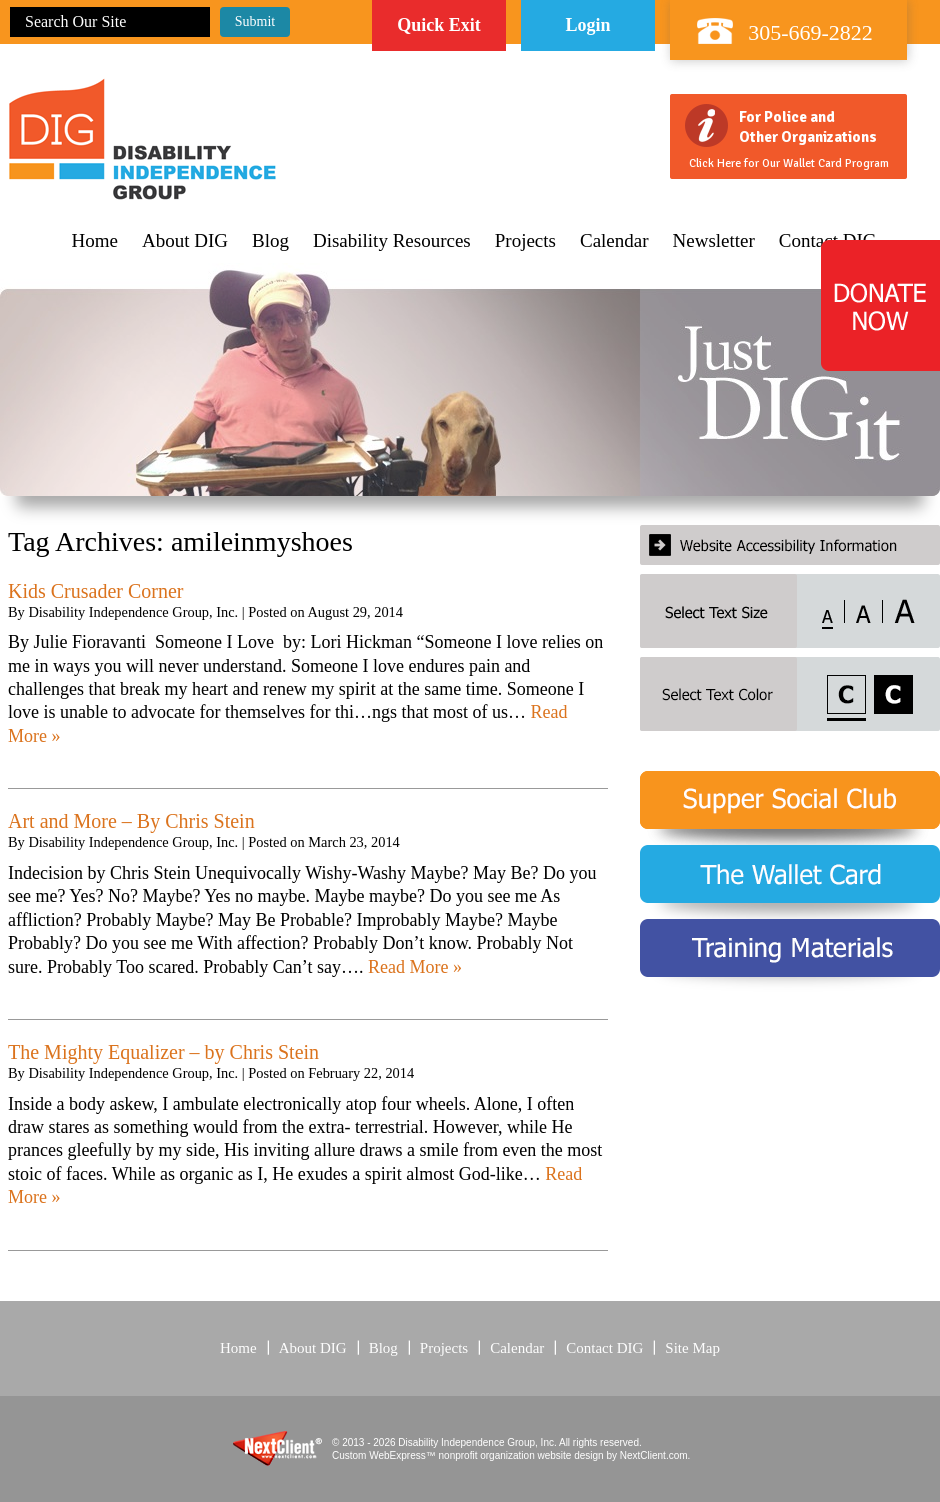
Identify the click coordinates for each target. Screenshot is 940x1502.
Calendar (614, 241)
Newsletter (714, 241)
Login (587, 25)
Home (95, 241)
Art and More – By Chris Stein (131, 821)
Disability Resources (392, 241)
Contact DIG (604, 1348)
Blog (270, 241)
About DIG (185, 241)
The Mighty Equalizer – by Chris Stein (163, 1052)
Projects (525, 241)
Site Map (692, 1348)
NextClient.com (654, 1455)
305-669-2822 (810, 32)
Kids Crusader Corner (96, 591)
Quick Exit (439, 25)
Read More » (415, 967)
